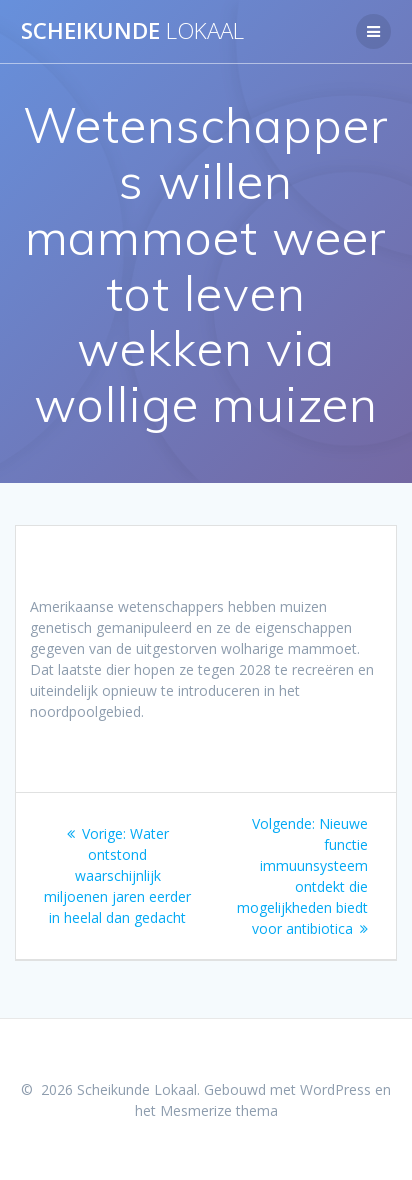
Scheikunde (132, 31)
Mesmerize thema (219, 1110)
